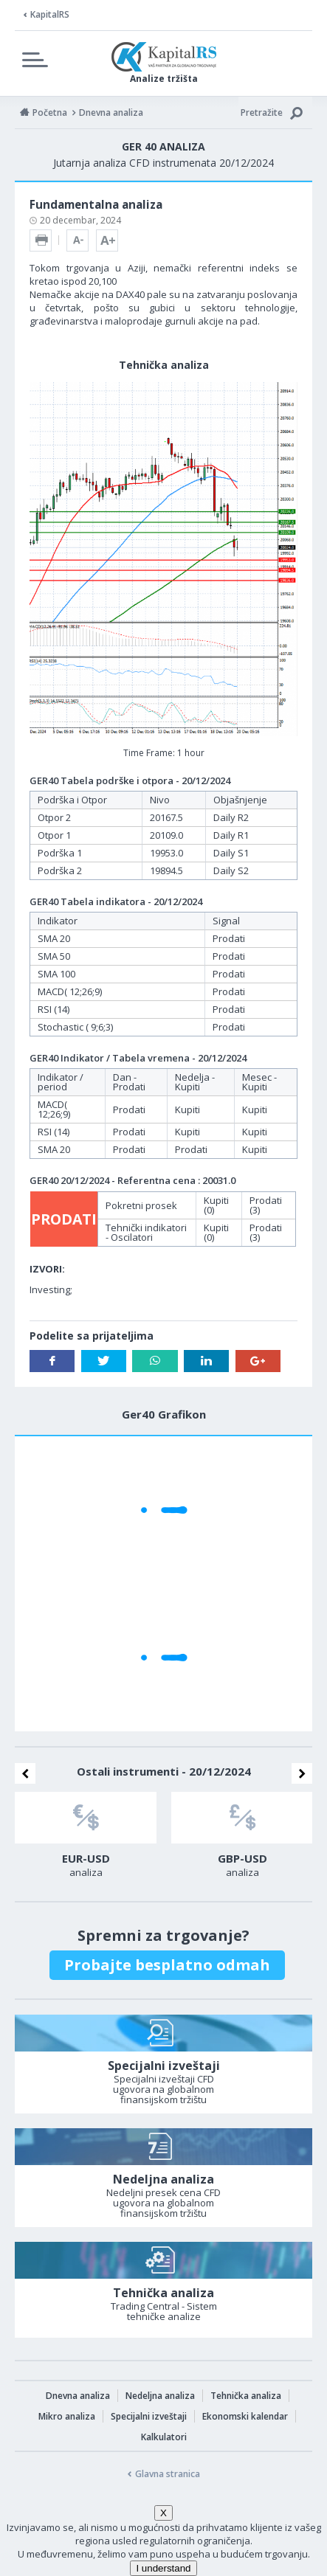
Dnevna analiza (78, 2395)
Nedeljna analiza (160, 2395)
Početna (49, 112)
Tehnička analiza (245, 2395)
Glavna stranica (167, 2474)
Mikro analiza (66, 2416)
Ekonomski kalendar (245, 2416)
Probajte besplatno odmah (167, 1965)
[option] (85, 1839)
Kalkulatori (164, 2437)
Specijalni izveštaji (149, 2416)
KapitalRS (49, 14)
